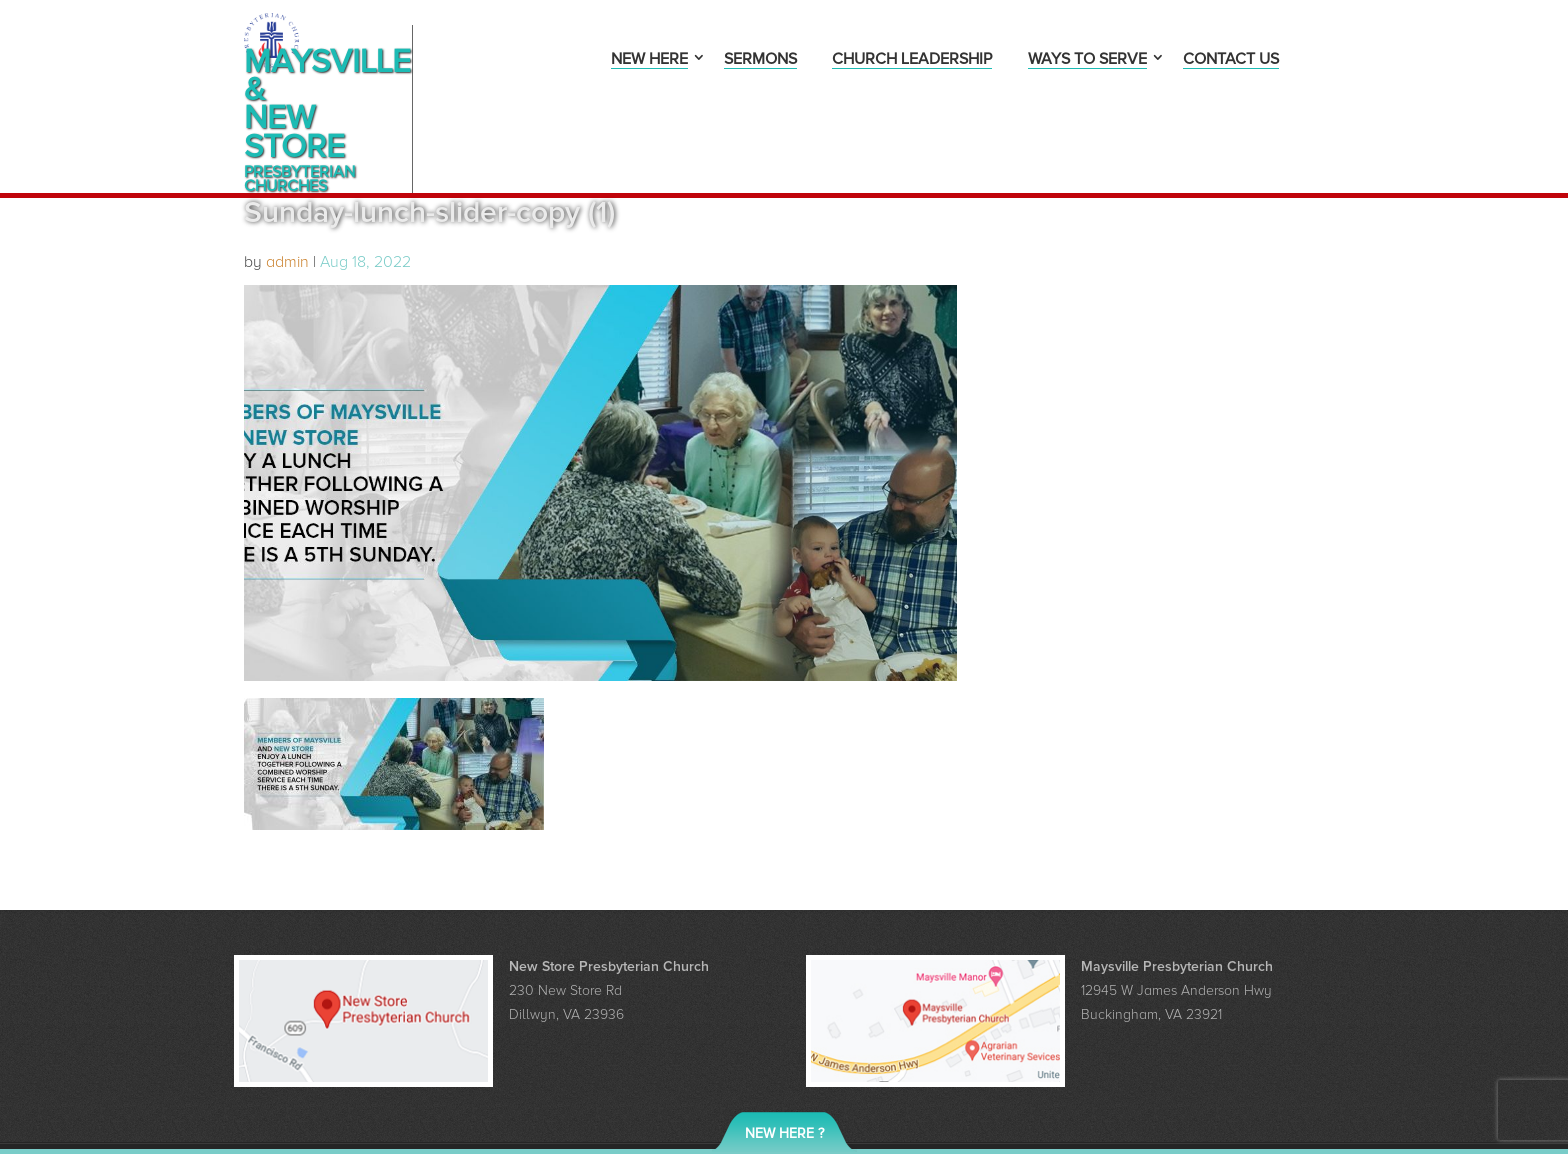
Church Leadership (912, 60)
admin (287, 192)
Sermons (760, 60)
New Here (649, 60)
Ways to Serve (1087, 60)
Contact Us (1231, 60)
